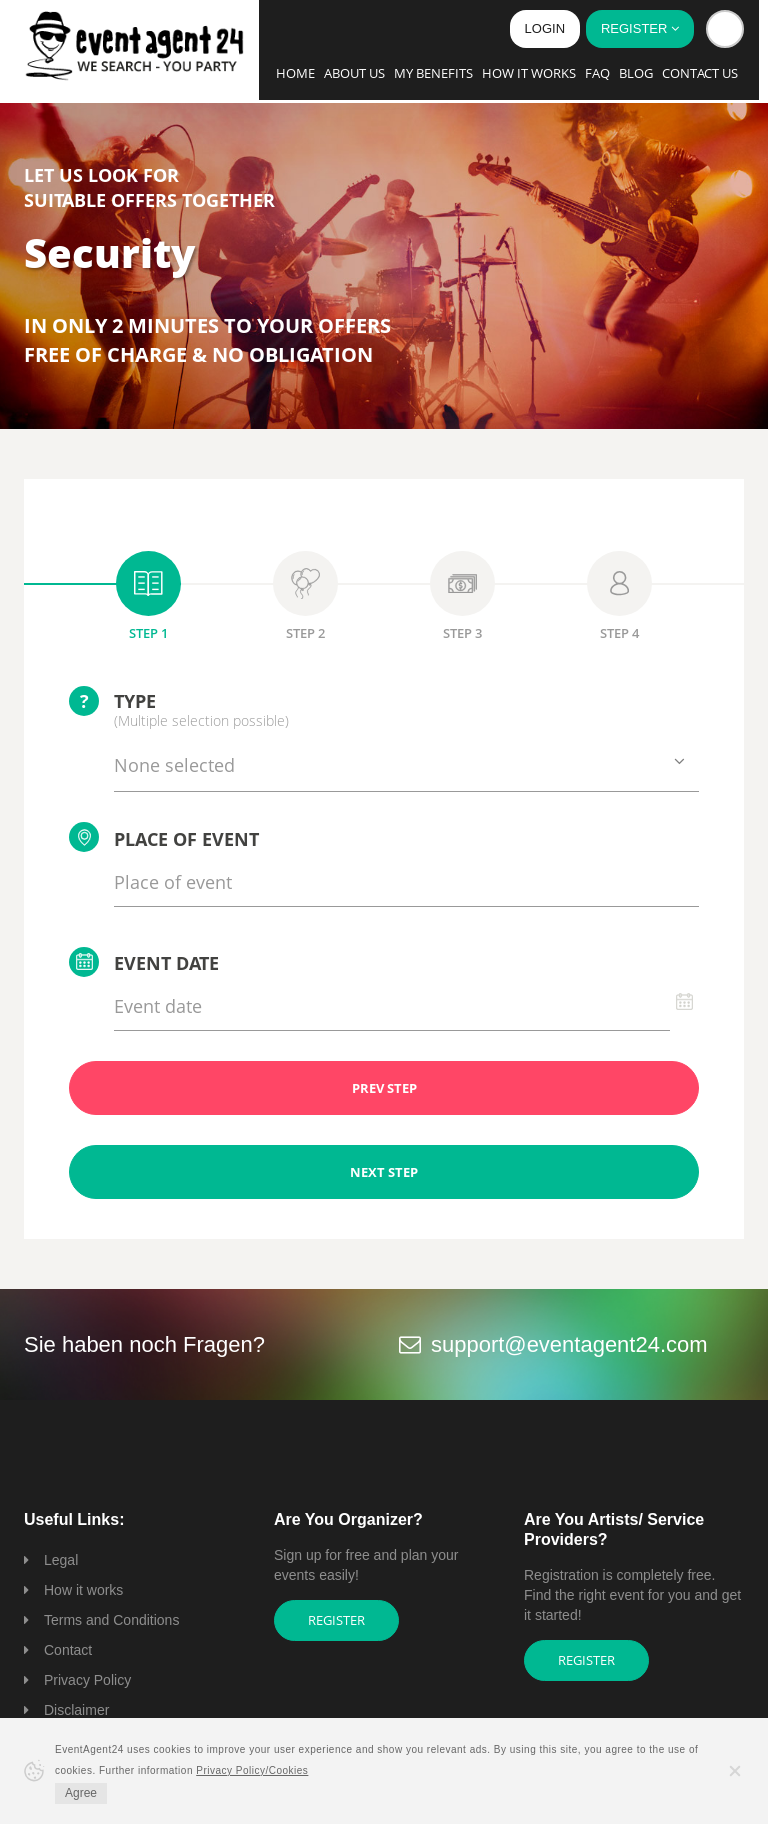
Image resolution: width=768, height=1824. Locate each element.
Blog (636, 73)
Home (295, 73)
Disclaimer (76, 1710)
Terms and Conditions (111, 1620)
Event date (144, 962)
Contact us (700, 73)
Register (336, 1620)
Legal (61, 1560)
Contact (68, 1650)
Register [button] (640, 28)
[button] (725, 29)
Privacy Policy (87, 1680)
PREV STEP (384, 1088)
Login (545, 28)
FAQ (597, 73)
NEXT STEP (384, 1172)
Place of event (164, 837)
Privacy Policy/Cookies (252, 1770)
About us (354, 73)
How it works (529, 73)
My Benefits (433, 73)
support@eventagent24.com (569, 1344)
